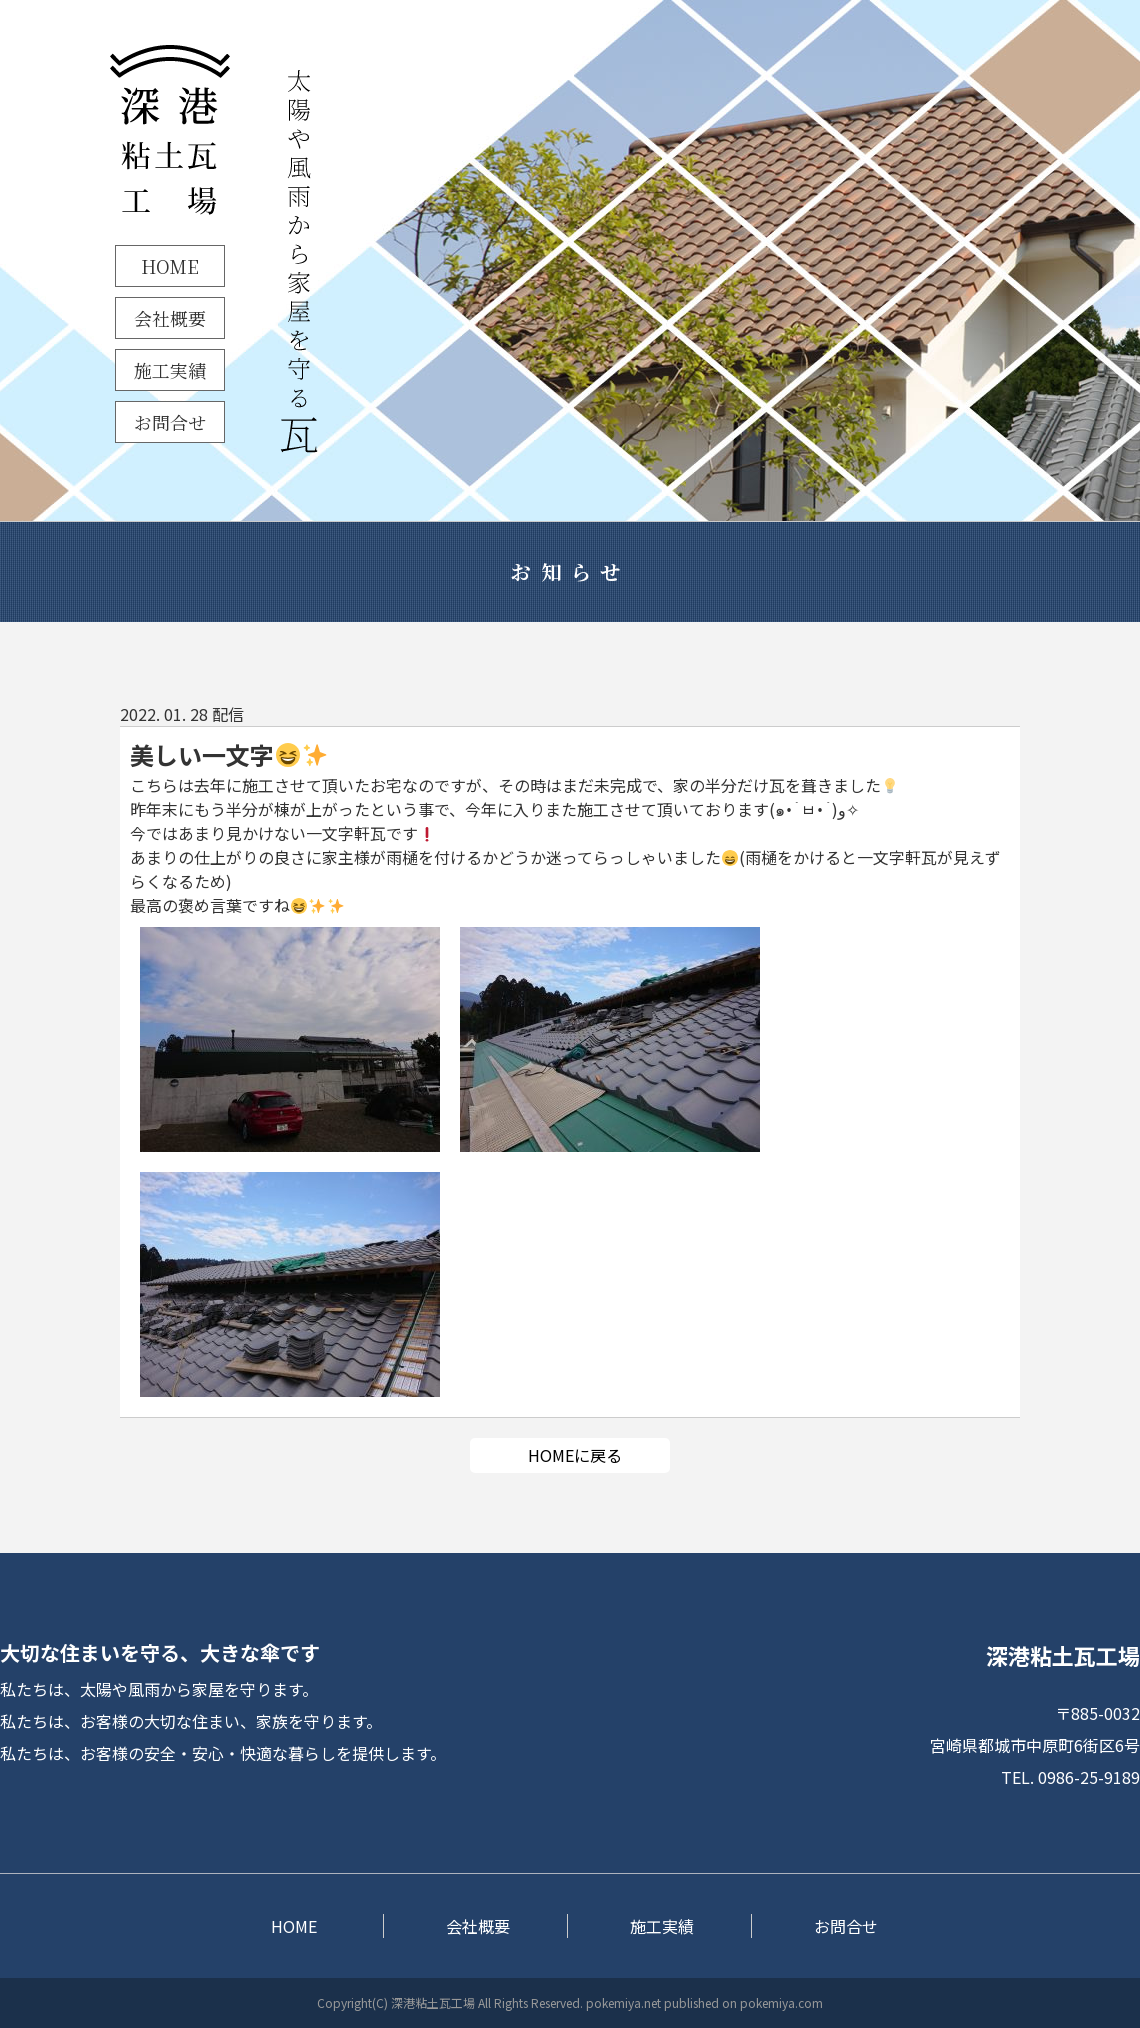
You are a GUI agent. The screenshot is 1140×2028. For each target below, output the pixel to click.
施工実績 (170, 370)
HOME (170, 266)
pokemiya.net (623, 2002)
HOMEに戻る (575, 1455)
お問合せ (170, 422)
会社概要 (170, 318)
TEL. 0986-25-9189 (1070, 1777)
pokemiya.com (781, 2002)
